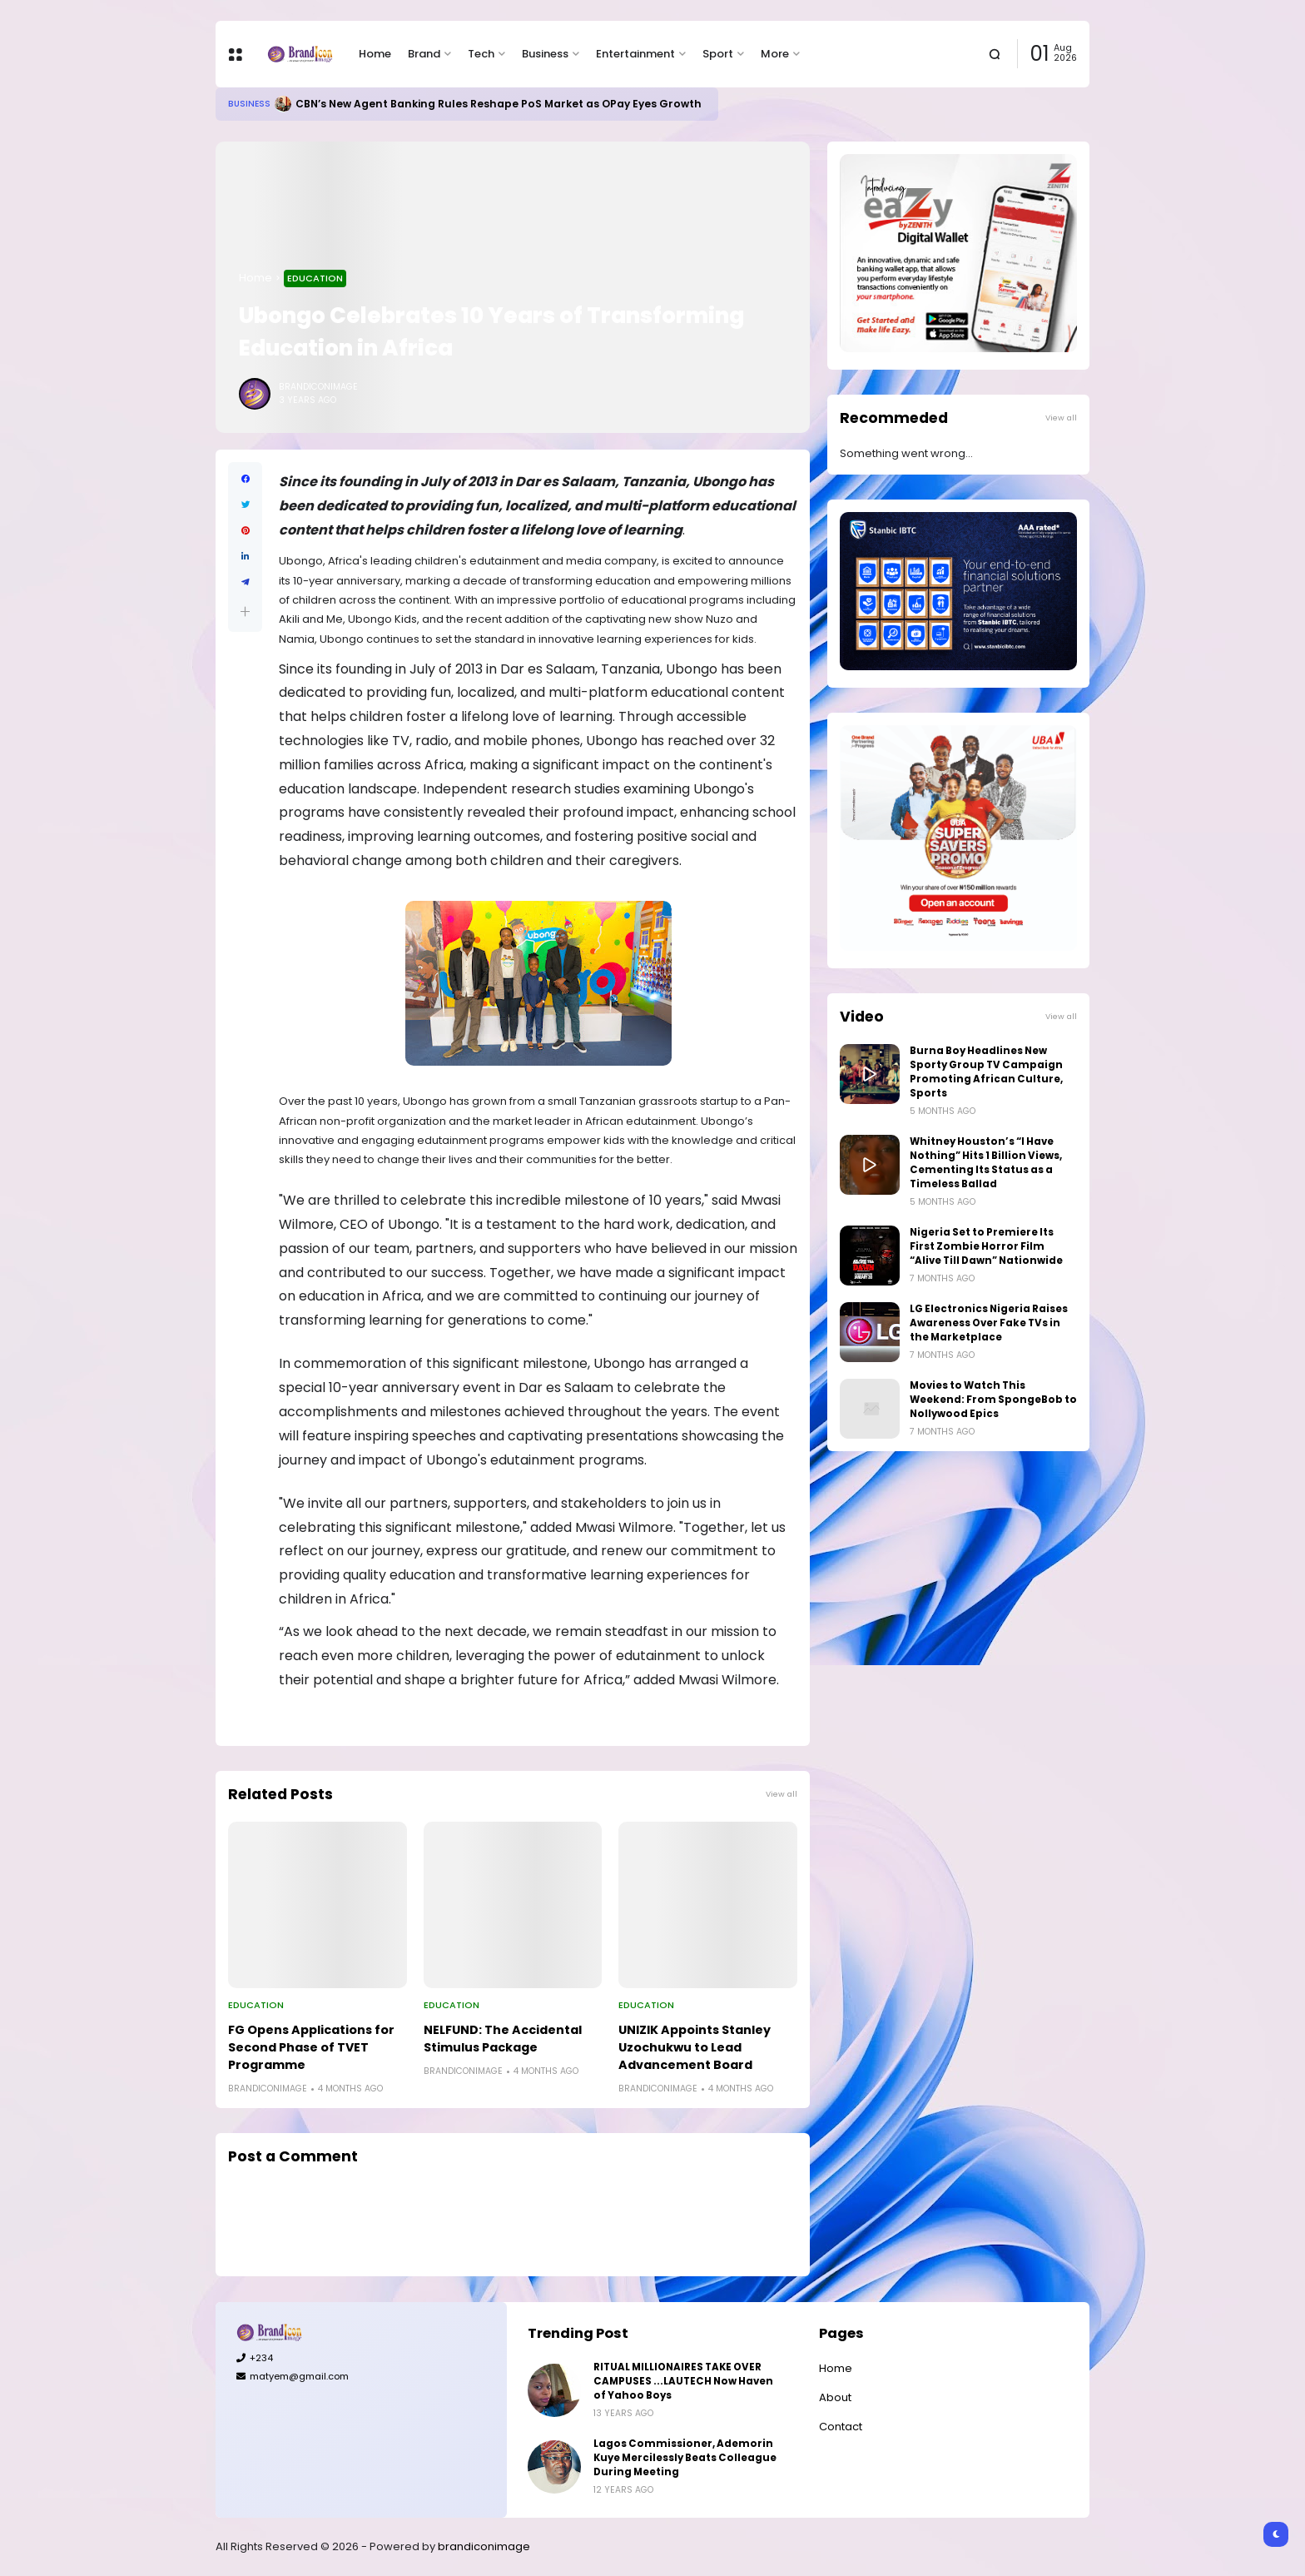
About (835, 2397)
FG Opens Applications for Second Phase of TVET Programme (311, 2047)
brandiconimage (484, 2546)
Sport (717, 54)
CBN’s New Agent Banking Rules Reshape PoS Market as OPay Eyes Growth (498, 104)
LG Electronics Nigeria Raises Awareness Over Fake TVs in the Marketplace (989, 1323)
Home (375, 54)
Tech (481, 54)
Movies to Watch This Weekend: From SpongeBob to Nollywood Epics (993, 1399)
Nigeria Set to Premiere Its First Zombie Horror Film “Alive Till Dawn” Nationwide (986, 1246)
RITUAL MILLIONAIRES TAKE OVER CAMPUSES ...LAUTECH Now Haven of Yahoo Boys (683, 2381)
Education (315, 278)
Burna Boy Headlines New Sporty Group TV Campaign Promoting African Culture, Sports (986, 1072)
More (775, 54)
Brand (424, 54)
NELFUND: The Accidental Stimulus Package (503, 2039)
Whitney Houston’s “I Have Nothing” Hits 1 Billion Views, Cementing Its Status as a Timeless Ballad (986, 1163)
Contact (840, 2426)
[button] (245, 611)
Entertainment (635, 54)
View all (781, 1793)
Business (545, 54)
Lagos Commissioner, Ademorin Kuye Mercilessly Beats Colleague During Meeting (685, 2458)
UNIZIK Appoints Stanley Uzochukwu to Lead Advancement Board (694, 2047)
